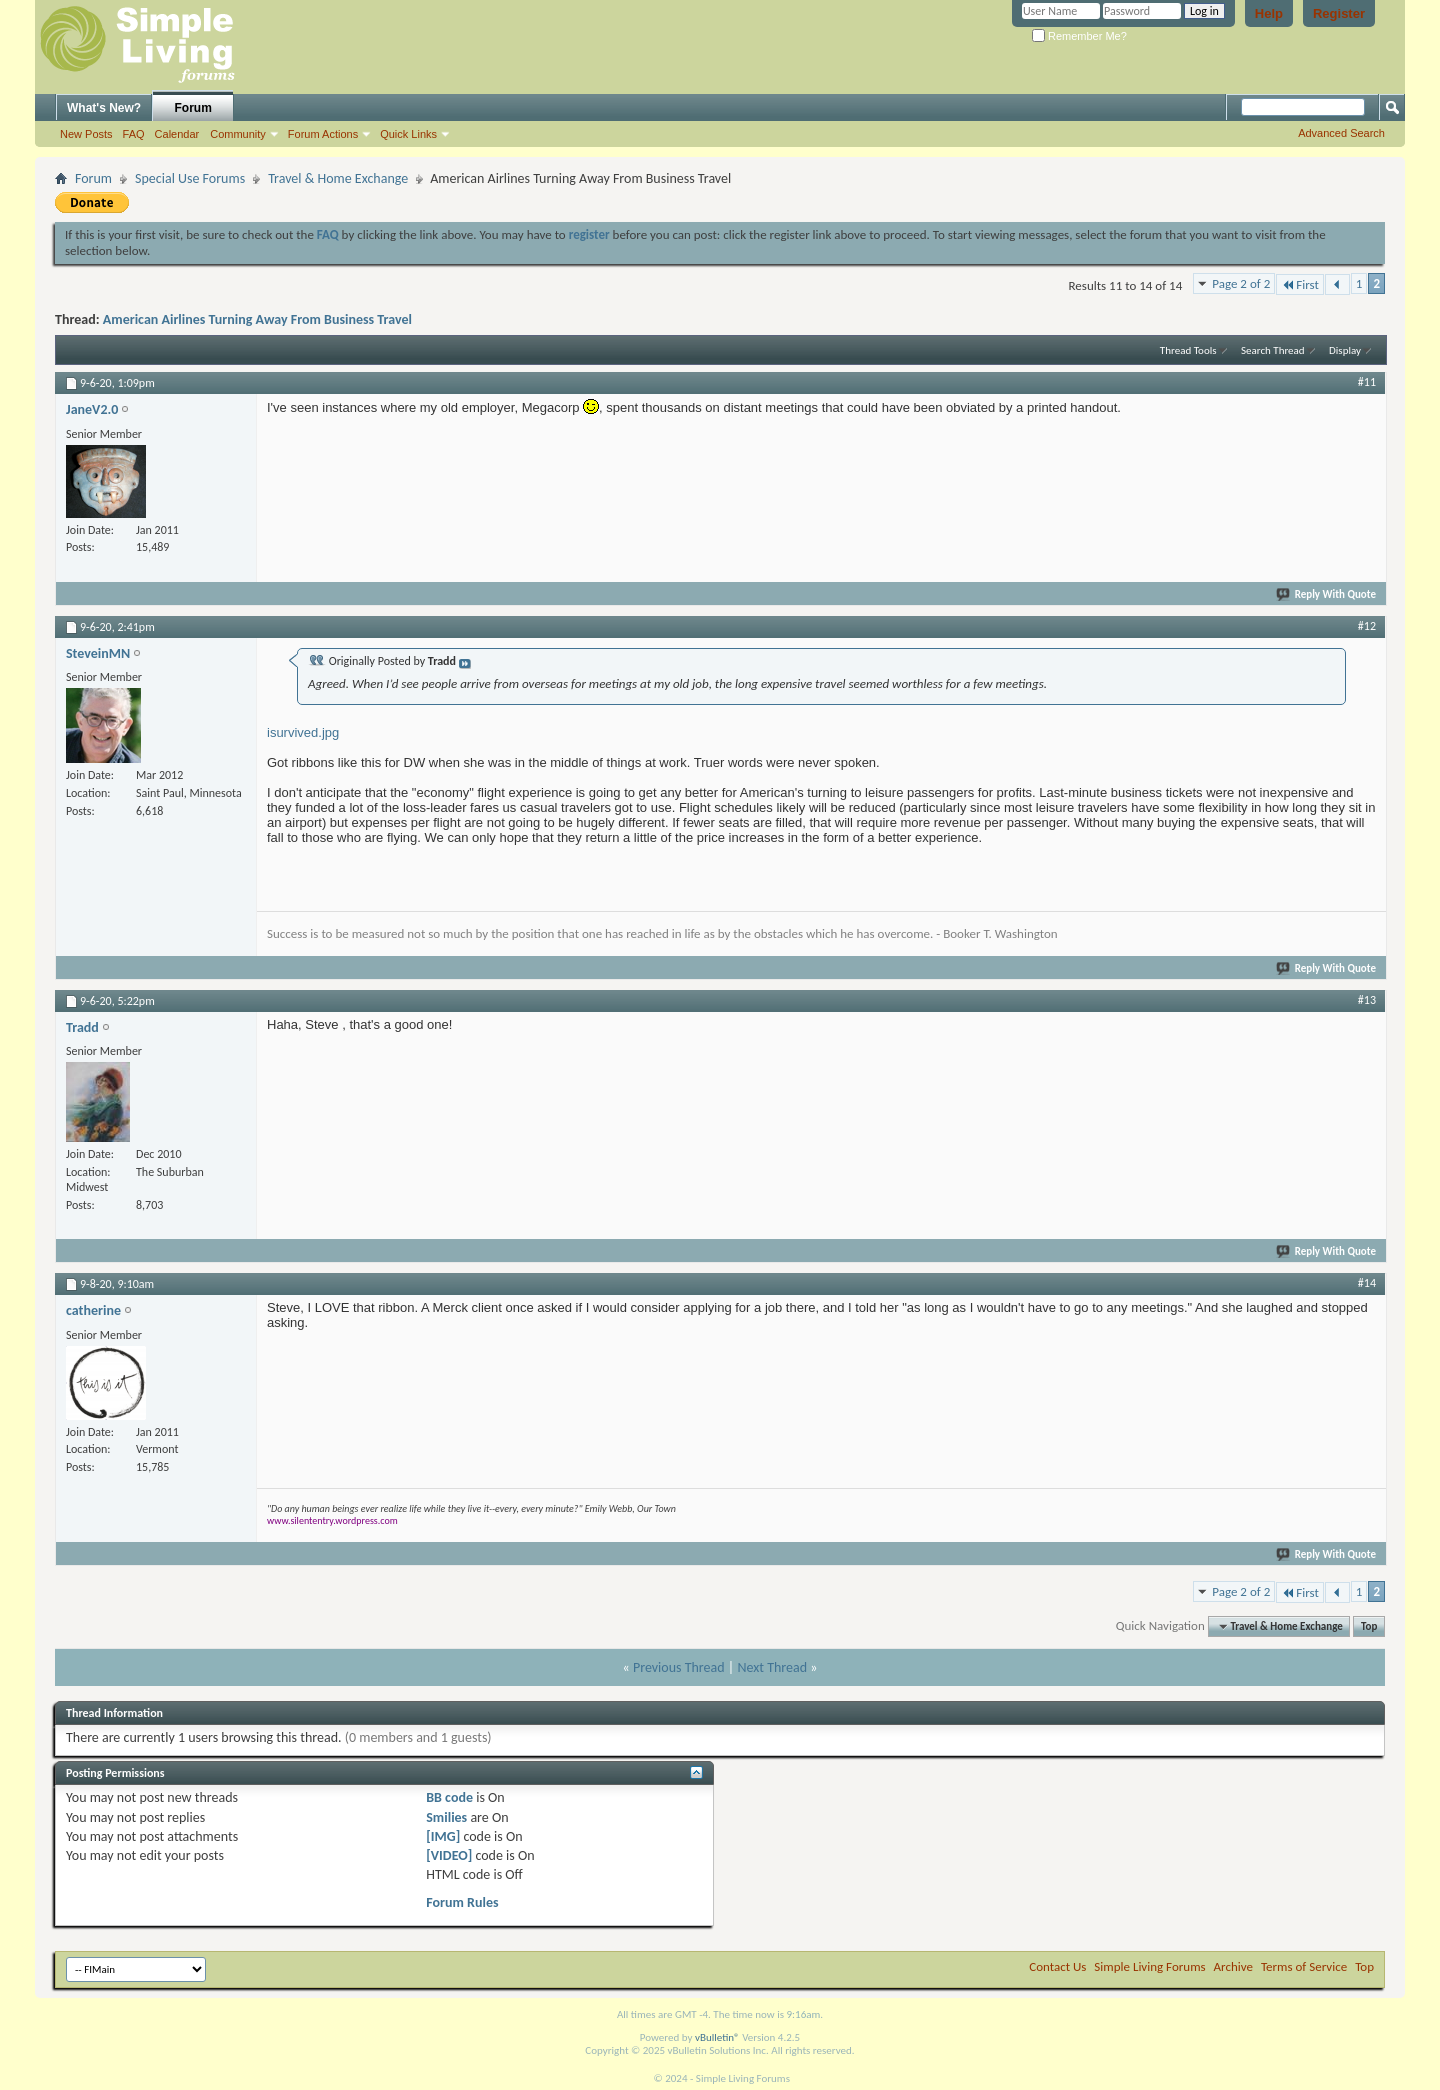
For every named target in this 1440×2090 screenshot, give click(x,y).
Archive (1233, 1966)
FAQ (134, 134)
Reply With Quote (1327, 594)
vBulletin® (717, 2037)
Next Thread (772, 1667)
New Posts (86, 134)
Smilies (446, 1817)
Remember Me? (1079, 36)
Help (1269, 13)
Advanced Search (1341, 133)
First (1300, 284)
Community (238, 134)
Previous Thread (679, 1667)
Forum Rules (462, 1902)
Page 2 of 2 (1241, 283)
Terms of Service (1304, 1966)
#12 (1367, 626)
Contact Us (1057, 1966)
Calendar (177, 134)
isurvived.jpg (303, 732)
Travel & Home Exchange (338, 178)
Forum (193, 108)
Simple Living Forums (1149, 1966)
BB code (449, 1797)
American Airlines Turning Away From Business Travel (257, 319)
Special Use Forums (190, 178)
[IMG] (443, 1836)
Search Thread (1273, 350)
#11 (1367, 382)
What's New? (104, 108)
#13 (1367, 1000)
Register (1339, 13)
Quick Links (408, 134)
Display (1345, 350)
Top (1369, 1626)
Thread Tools (1188, 350)
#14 (1367, 1283)
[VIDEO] (449, 1855)
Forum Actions (323, 134)
